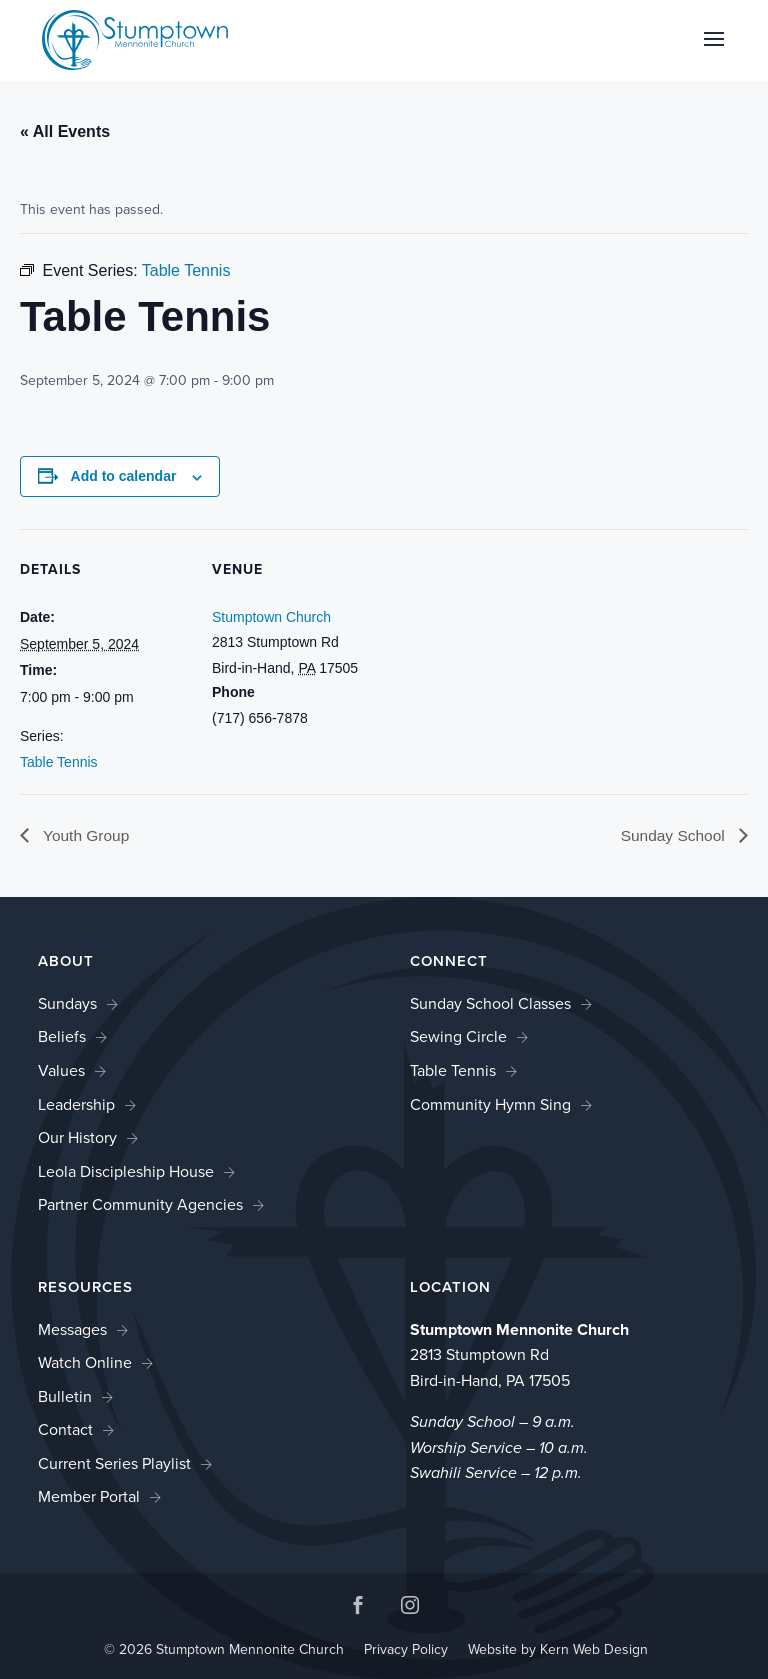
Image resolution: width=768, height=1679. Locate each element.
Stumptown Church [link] (271, 617)
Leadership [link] (76, 1104)
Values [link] (61, 1070)
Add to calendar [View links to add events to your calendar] (124, 476)
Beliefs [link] (62, 1037)
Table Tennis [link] (59, 762)
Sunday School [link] (673, 836)
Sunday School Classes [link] (490, 1003)
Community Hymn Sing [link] (490, 1104)
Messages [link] (72, 1329)
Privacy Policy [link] (406, 1650)
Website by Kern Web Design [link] (558, 1650)
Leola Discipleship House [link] (126, 1171)
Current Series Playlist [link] (114, 1463)
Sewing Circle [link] (458, 1037)
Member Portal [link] (89, 1497)
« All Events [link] (65, 131)
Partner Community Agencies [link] (140, 1205)
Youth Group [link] (85, 836)
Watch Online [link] (85, 1363)
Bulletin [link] (65, 1396)
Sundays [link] (67, 1003)
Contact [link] (65, 1430)
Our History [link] (77, 1138)
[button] (714, 52)
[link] (135, 38)
